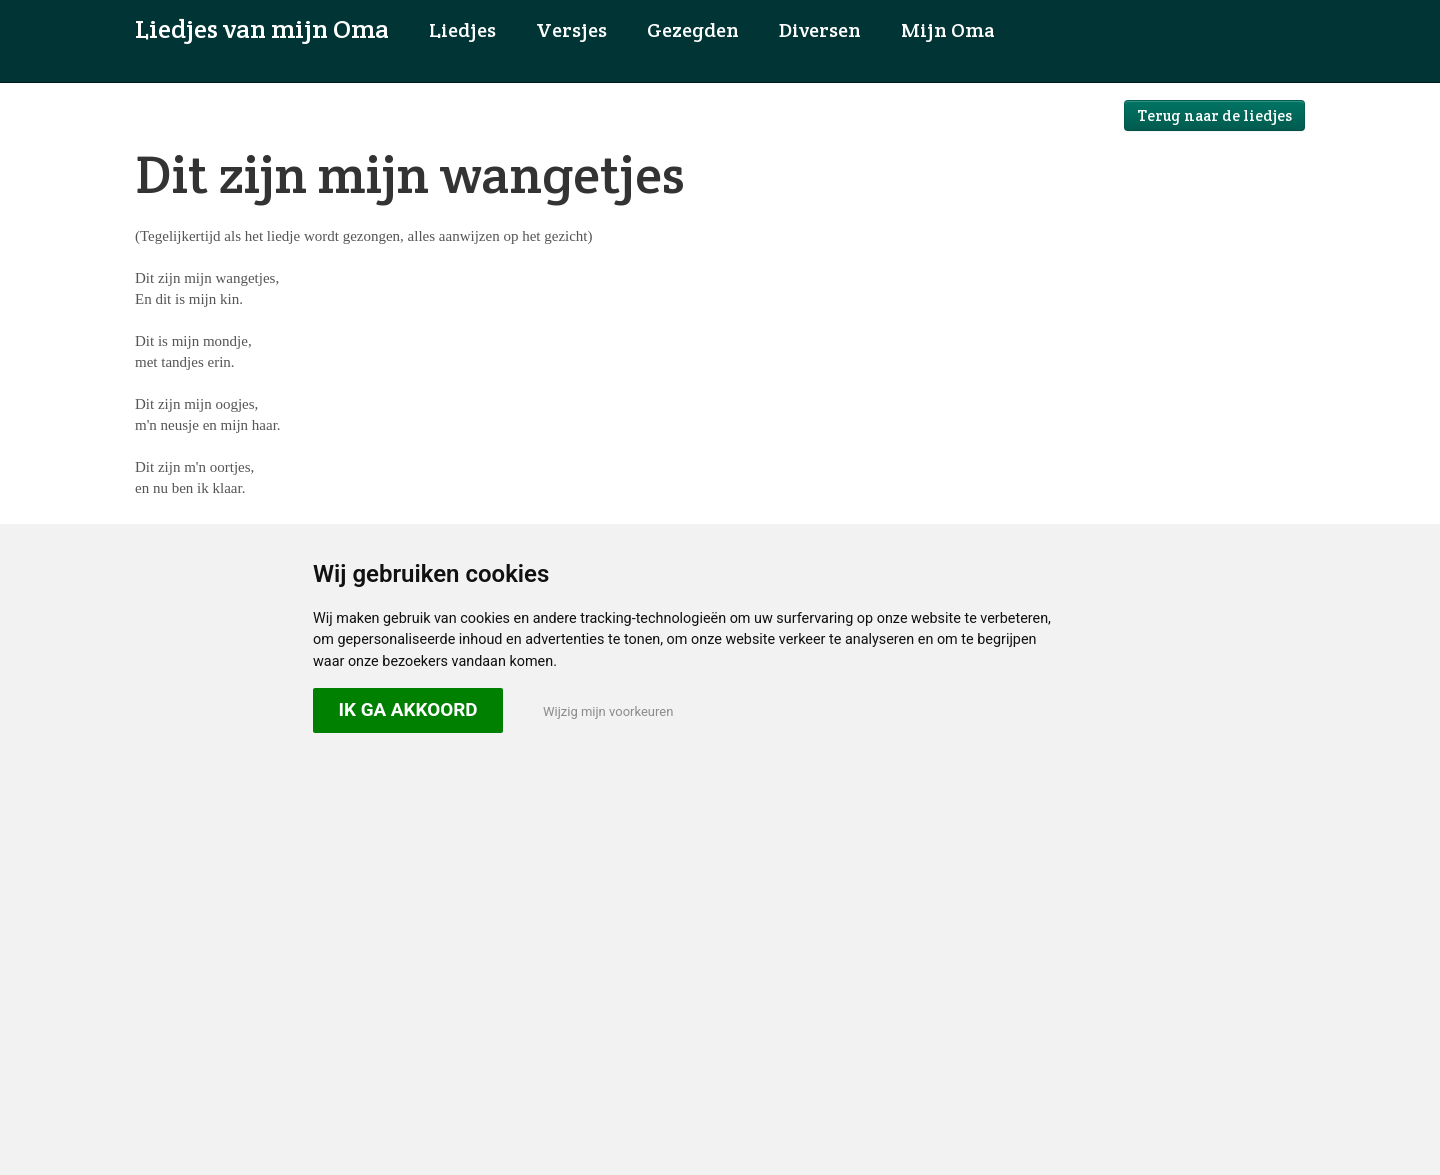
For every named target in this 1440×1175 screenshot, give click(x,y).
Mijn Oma (948, 30)
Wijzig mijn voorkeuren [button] (608, 711)
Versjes (571, 30)
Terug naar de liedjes (1214, 115)
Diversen (820, 30)
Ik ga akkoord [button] (407, 709)
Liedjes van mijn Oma (262, 28)
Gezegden (693, 30)
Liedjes (462, 30)
